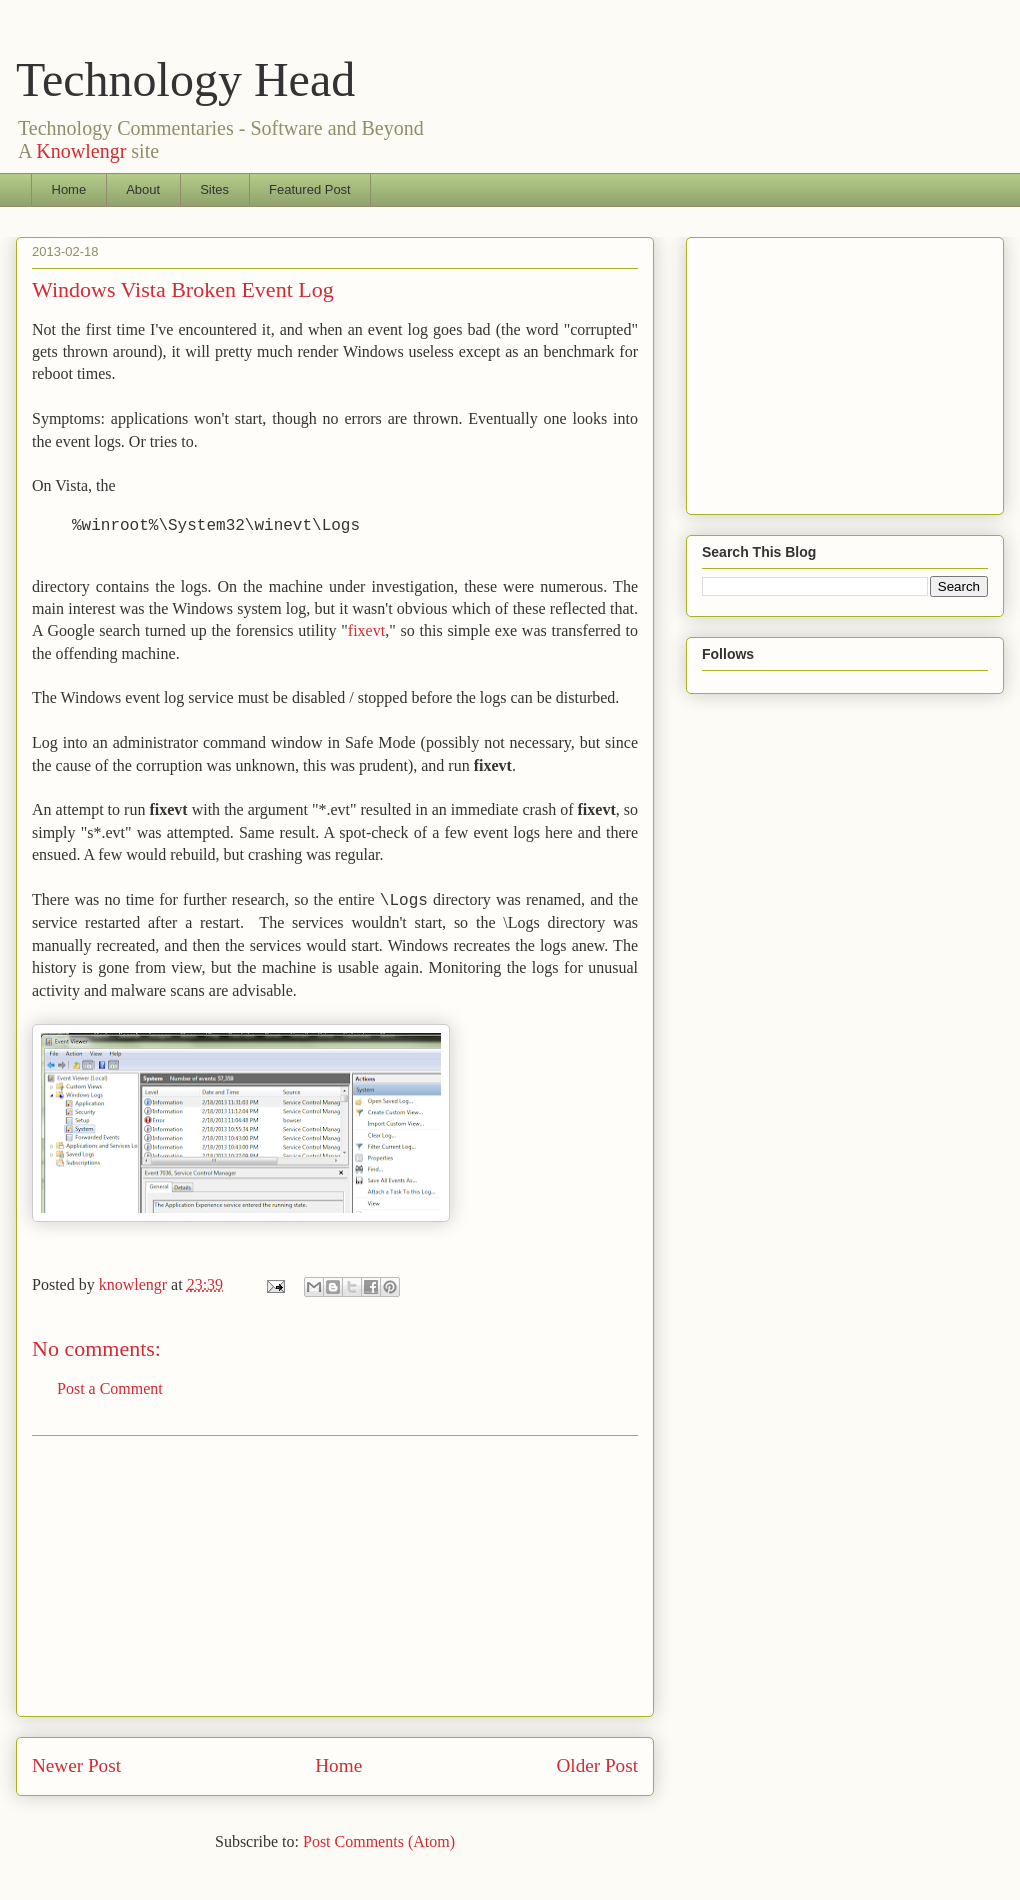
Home (69, 189)
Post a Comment (110, 1388)
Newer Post (76, 1765)
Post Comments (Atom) (379, 1841)
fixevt (366, 630)
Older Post (597, 1765)
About (143, 189)
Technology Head (185, 79)
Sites (214, 189)
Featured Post (310, 189)
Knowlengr (81, 151)
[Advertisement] (335, 1576)
